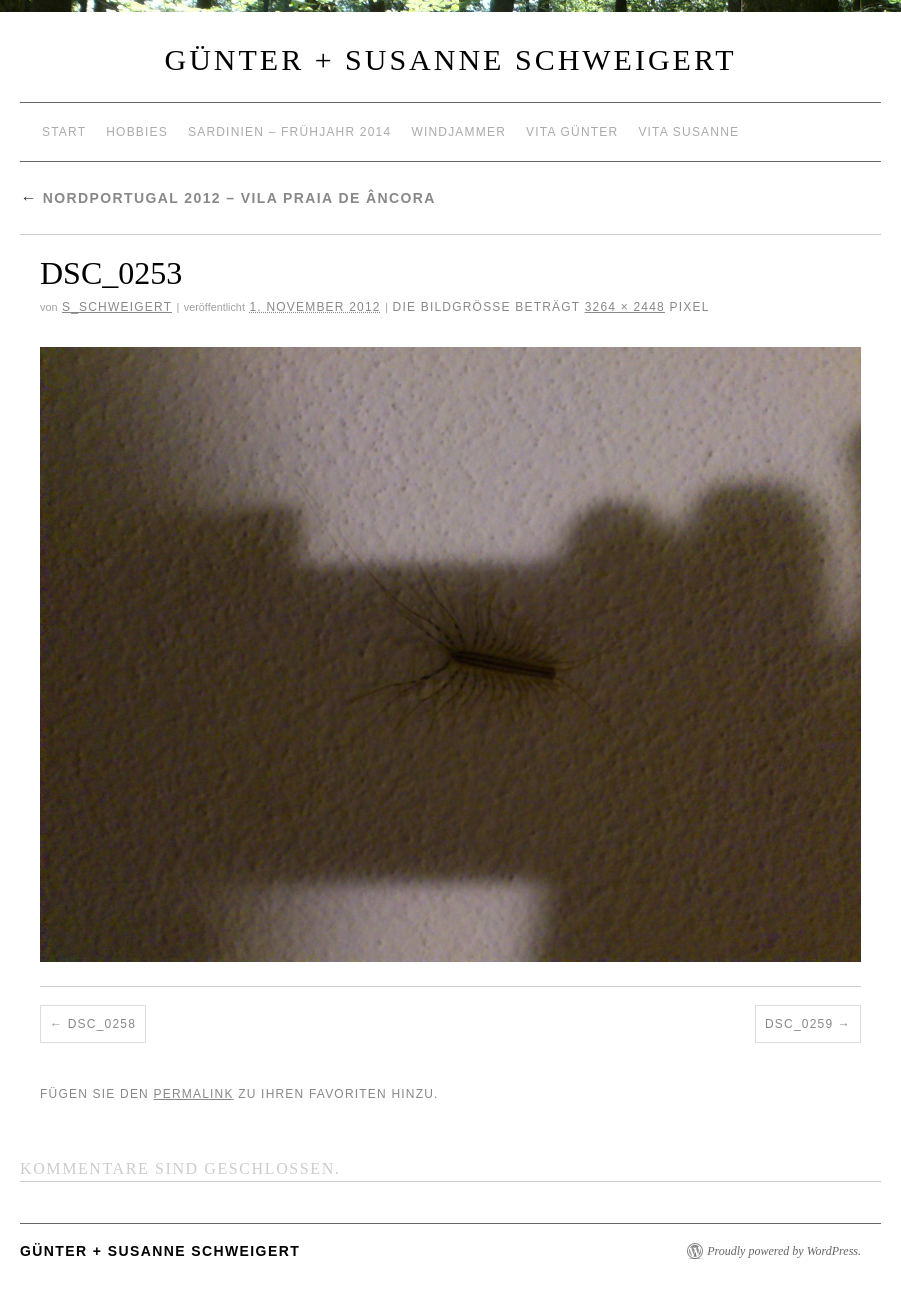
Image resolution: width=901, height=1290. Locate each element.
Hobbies (137, 132)
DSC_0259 (799, 1024)
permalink (193, 1094)
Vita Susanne (688, 132)
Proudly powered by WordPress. (784, 1251)
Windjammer (458, 132)
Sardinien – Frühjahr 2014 (289, 132)
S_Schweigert (117, 307)
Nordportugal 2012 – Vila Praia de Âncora (228, 198)
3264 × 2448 (625, 307)
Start (64, 132)
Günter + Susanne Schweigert (451, 59)
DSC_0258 (102, 1024)
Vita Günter (572, 132)
